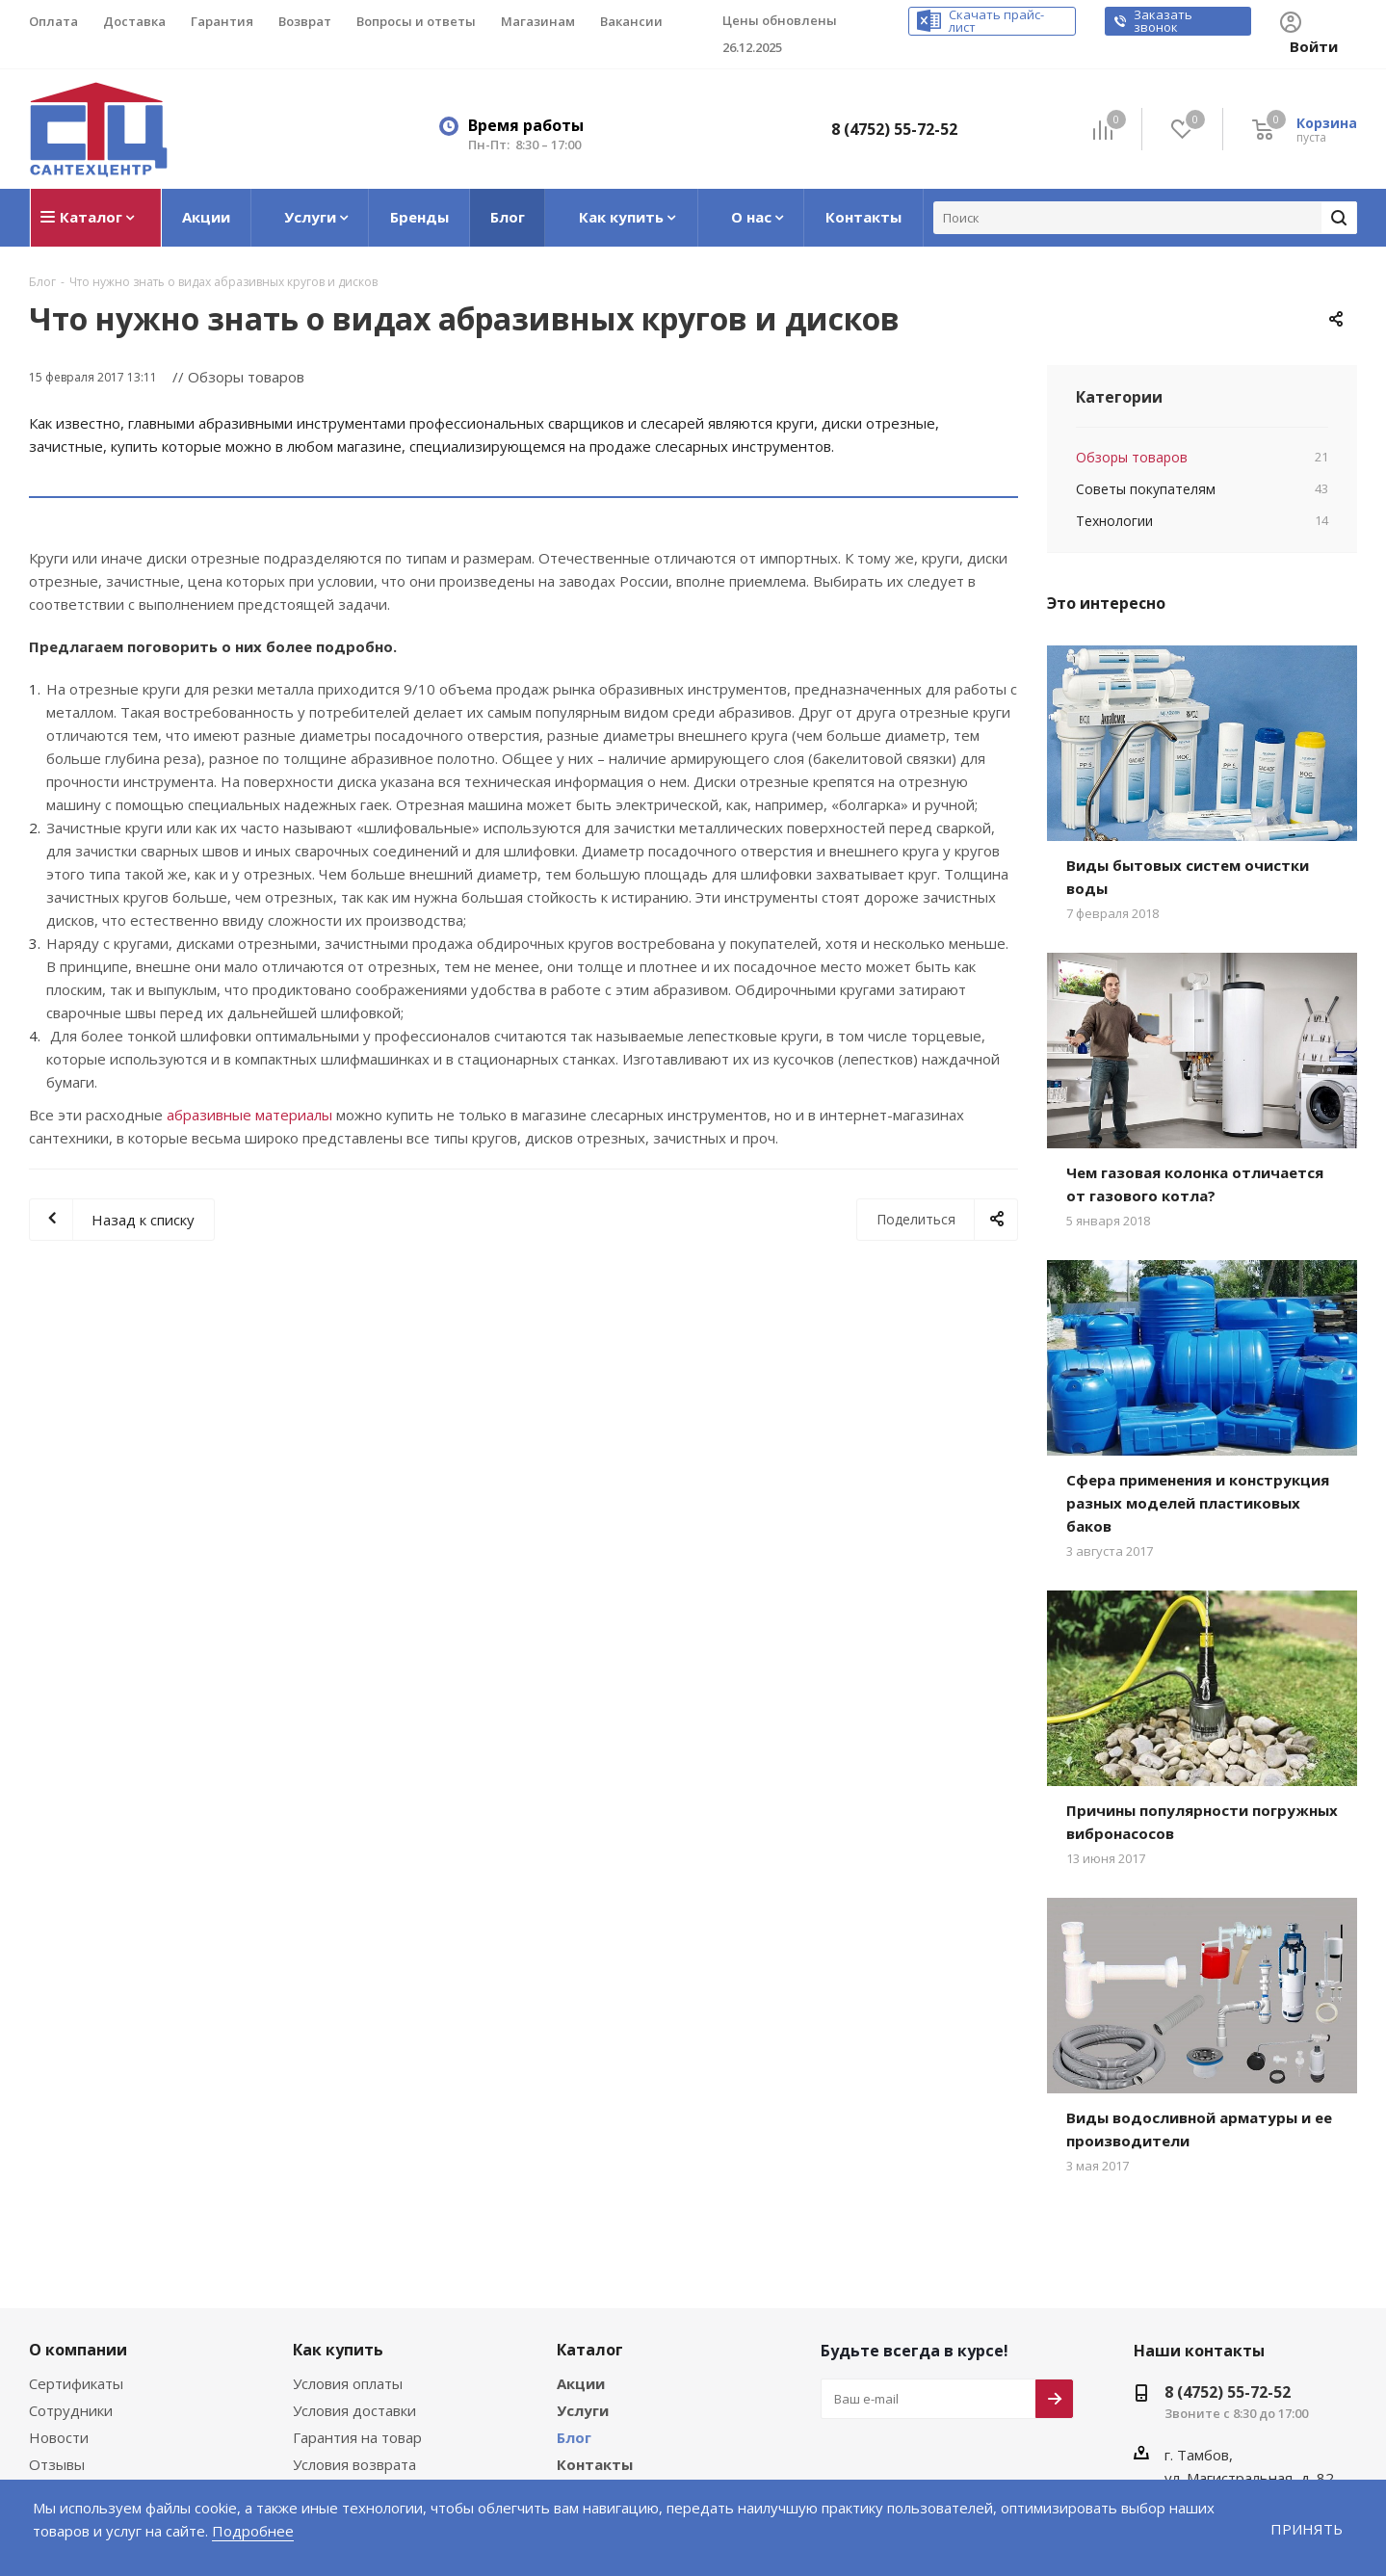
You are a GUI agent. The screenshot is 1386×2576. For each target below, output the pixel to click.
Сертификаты (75, 2308)
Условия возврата (352, 2389)
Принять (1308, 2528)
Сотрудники (68, 2335)
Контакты (591, 2389)
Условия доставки (352, 2335)
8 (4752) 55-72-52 (899, 103)
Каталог (586, 2274)
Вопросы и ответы (353, 2416)
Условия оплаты (347, 2308)
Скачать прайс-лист (1021, 21)
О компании (74, 2274)
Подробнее (175, 2530)
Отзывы (55, 2389)
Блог (574, 2362)
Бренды (586, 2416)
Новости (57, 2362)
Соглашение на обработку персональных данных (117, 2425)
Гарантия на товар (354, 2362)
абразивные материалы (243, 1065)
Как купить (334, 2274)
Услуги (581, 2335)
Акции (579, 2308)
